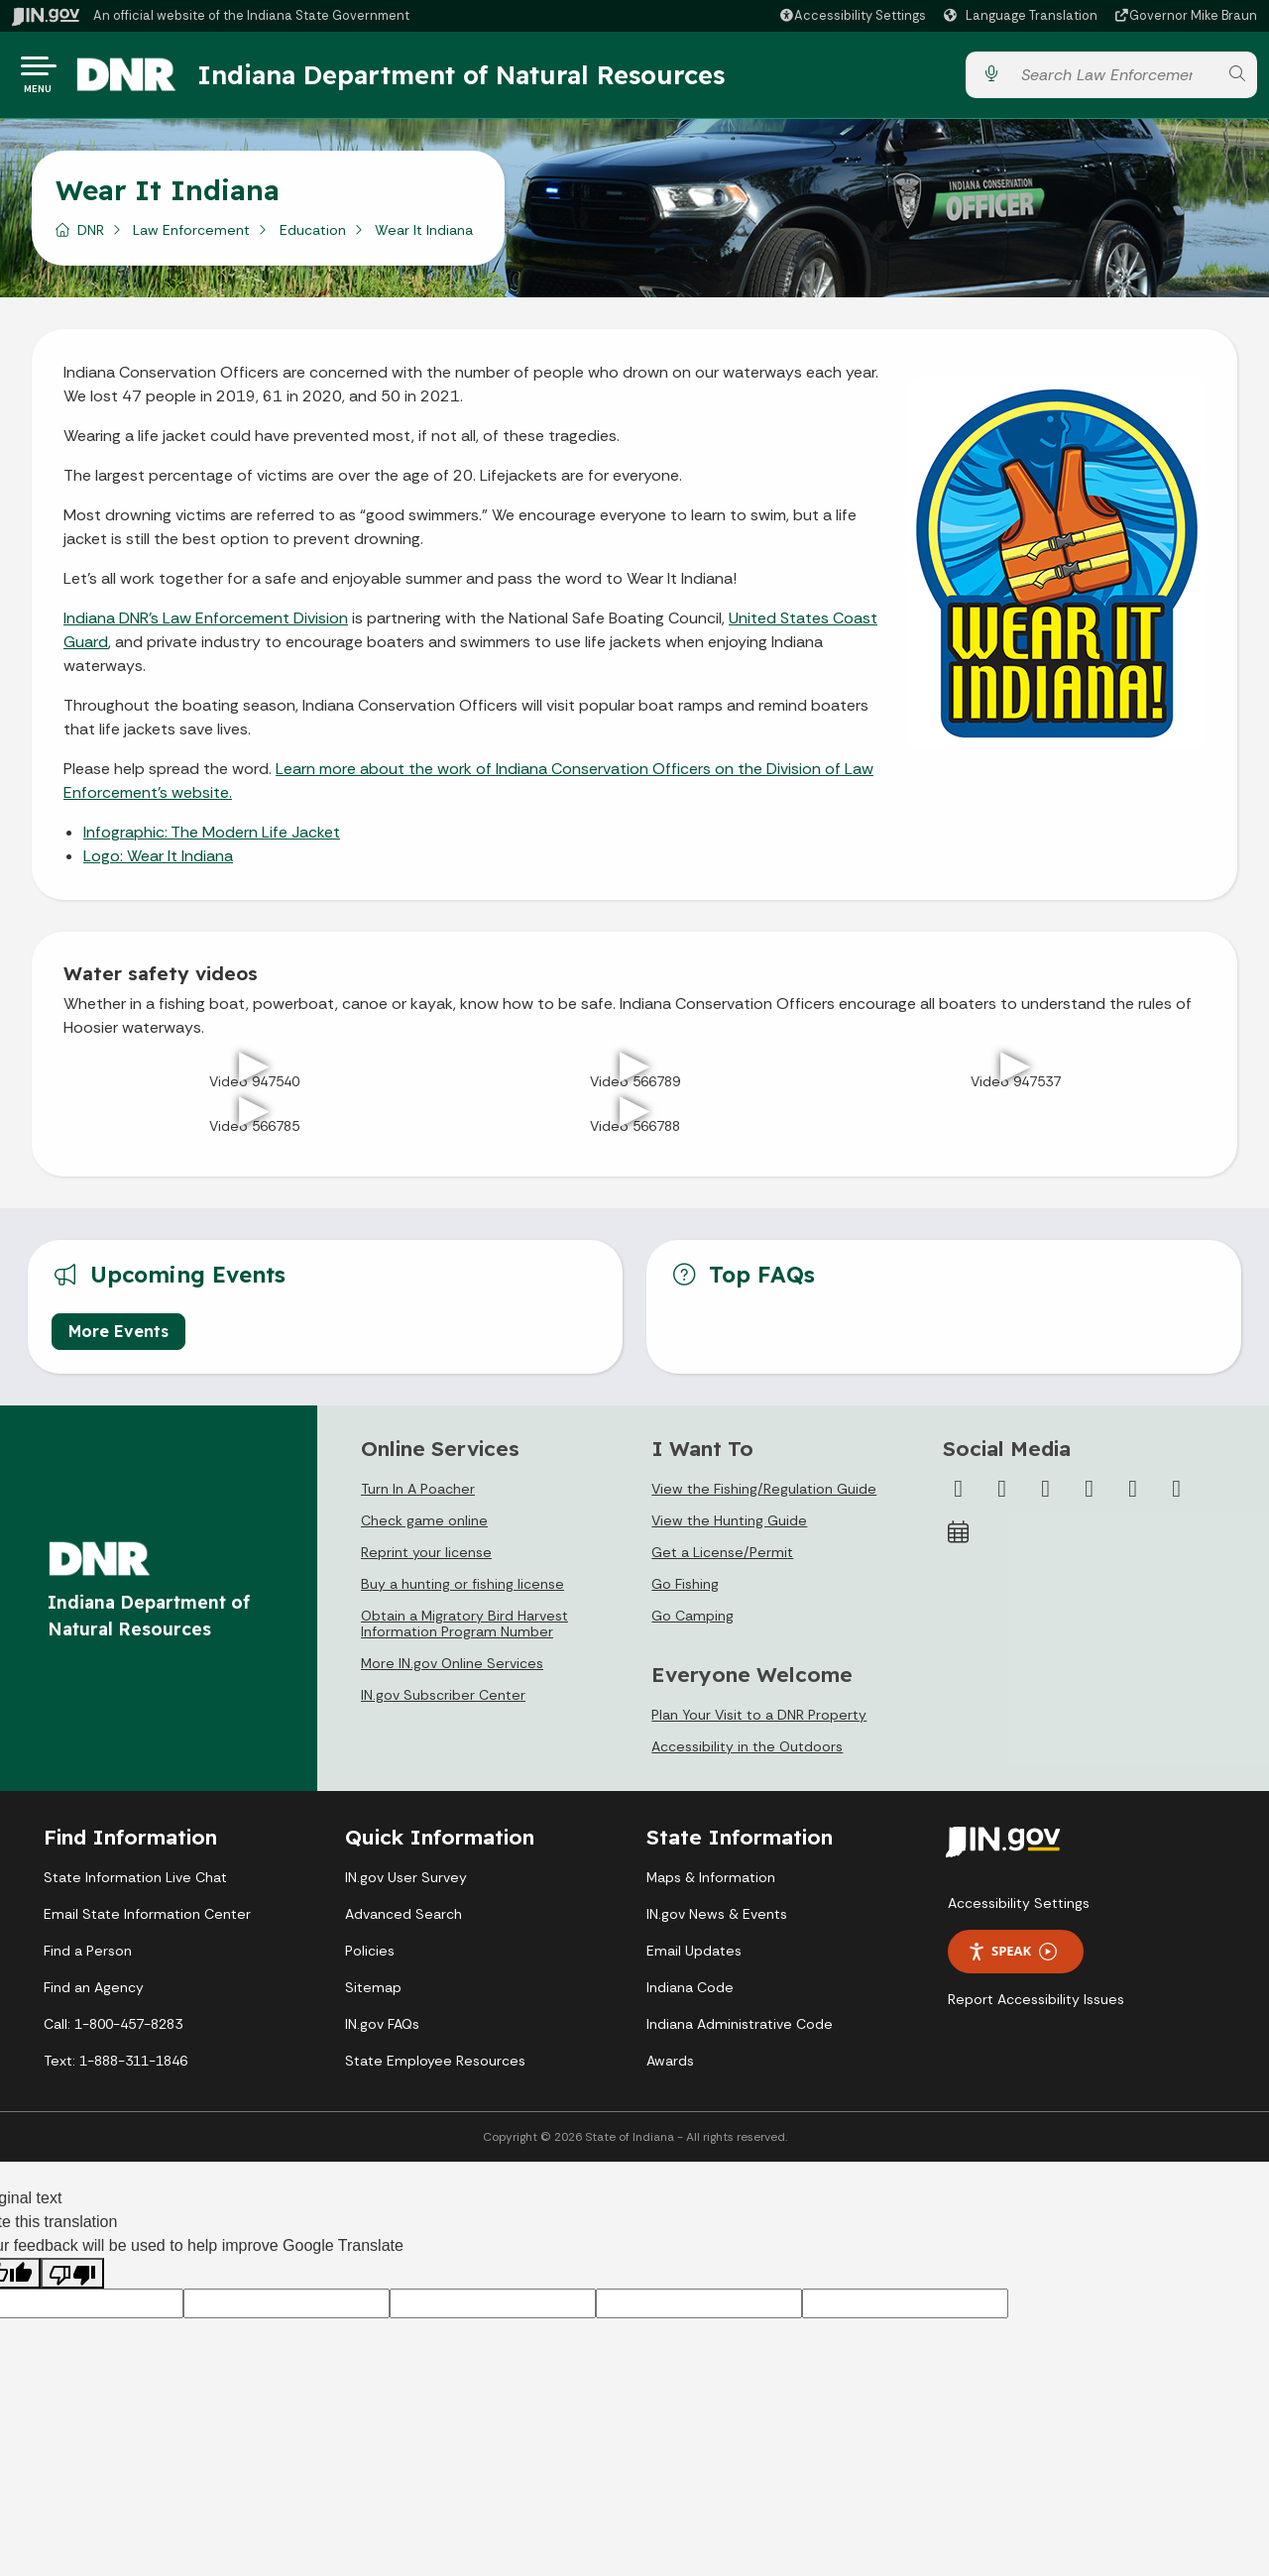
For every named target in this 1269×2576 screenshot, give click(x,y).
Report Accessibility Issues (1036, 2007)
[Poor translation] (72, 2281)
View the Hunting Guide (729, 1528)
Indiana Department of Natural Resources (481, 78)
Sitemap (373, 1995)
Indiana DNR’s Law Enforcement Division (205, 625)
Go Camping (692, 1623)
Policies (370, 1958)
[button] (852, 15)
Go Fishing (685, 1592)
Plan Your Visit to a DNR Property (758, 1723)
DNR (90, 237)
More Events (118, 1339)
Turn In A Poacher (418, 1497)
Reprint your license (426, 1560)
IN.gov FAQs (382, 2032)
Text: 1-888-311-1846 (115, 2068)
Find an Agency (94, 1995)
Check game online (424, 1528)
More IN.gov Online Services (452, 1671)
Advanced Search (403, 1922)
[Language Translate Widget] (1023, 16)
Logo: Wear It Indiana (158, 862)
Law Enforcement (191, 237)
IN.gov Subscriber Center (443, 1703)
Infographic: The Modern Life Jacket (211, 839)
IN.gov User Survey (406, 1885)
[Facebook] (959, 1496)
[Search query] (1113, 78)
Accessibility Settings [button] (1019, 1911)
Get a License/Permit (722, 1560)
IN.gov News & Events (716, 1922)
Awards (670, 2068)
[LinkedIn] (1133, 1496)
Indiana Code (690, 1995)
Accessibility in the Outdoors (747, 1754)
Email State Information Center (147, 1922)
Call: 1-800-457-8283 (113, 2032)
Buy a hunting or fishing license (462, 1592)
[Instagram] (1046, 1496)
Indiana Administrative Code (739, 2032)
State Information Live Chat (135, 1885)
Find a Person (88, 1958)
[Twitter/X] (1002, 1496)
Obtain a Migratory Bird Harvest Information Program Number (464, 1631)
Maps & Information (710, 1885)
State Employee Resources (435, 2068)
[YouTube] (1089, 1496)
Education (313, 237)
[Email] (1177, 1496)
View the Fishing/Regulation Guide (763, 1497)
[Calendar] (959, 1540)
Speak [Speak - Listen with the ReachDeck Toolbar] (1012, 1959)
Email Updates (694, 1958)
